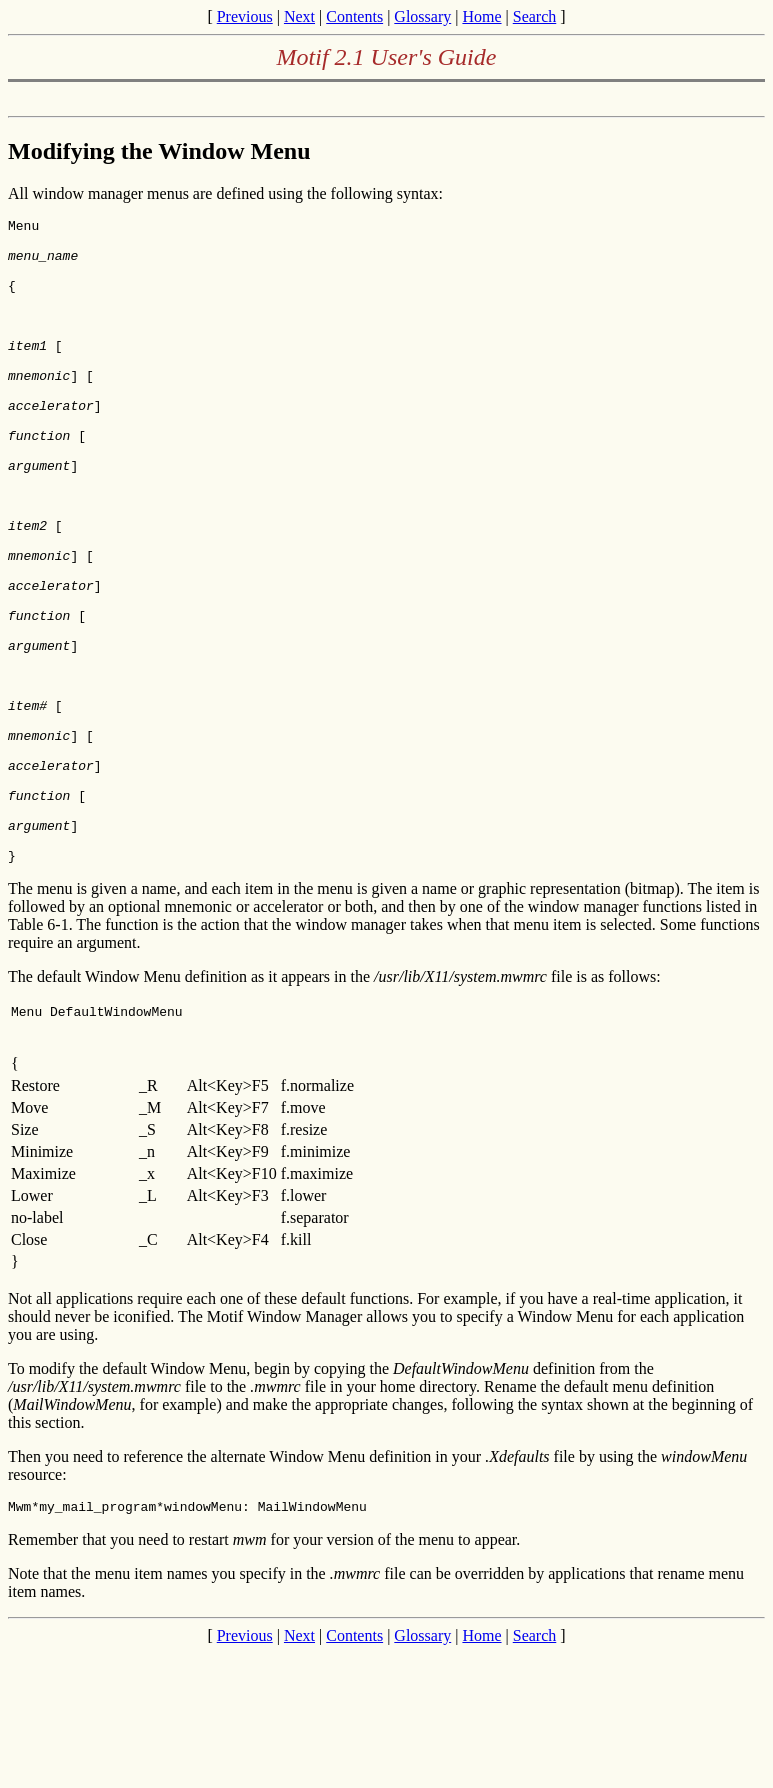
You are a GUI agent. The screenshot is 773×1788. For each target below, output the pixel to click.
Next (299, 16)
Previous (245, 16)
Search (535, 16)
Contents (354, 16)
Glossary (422, 16)
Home (481, 16)
